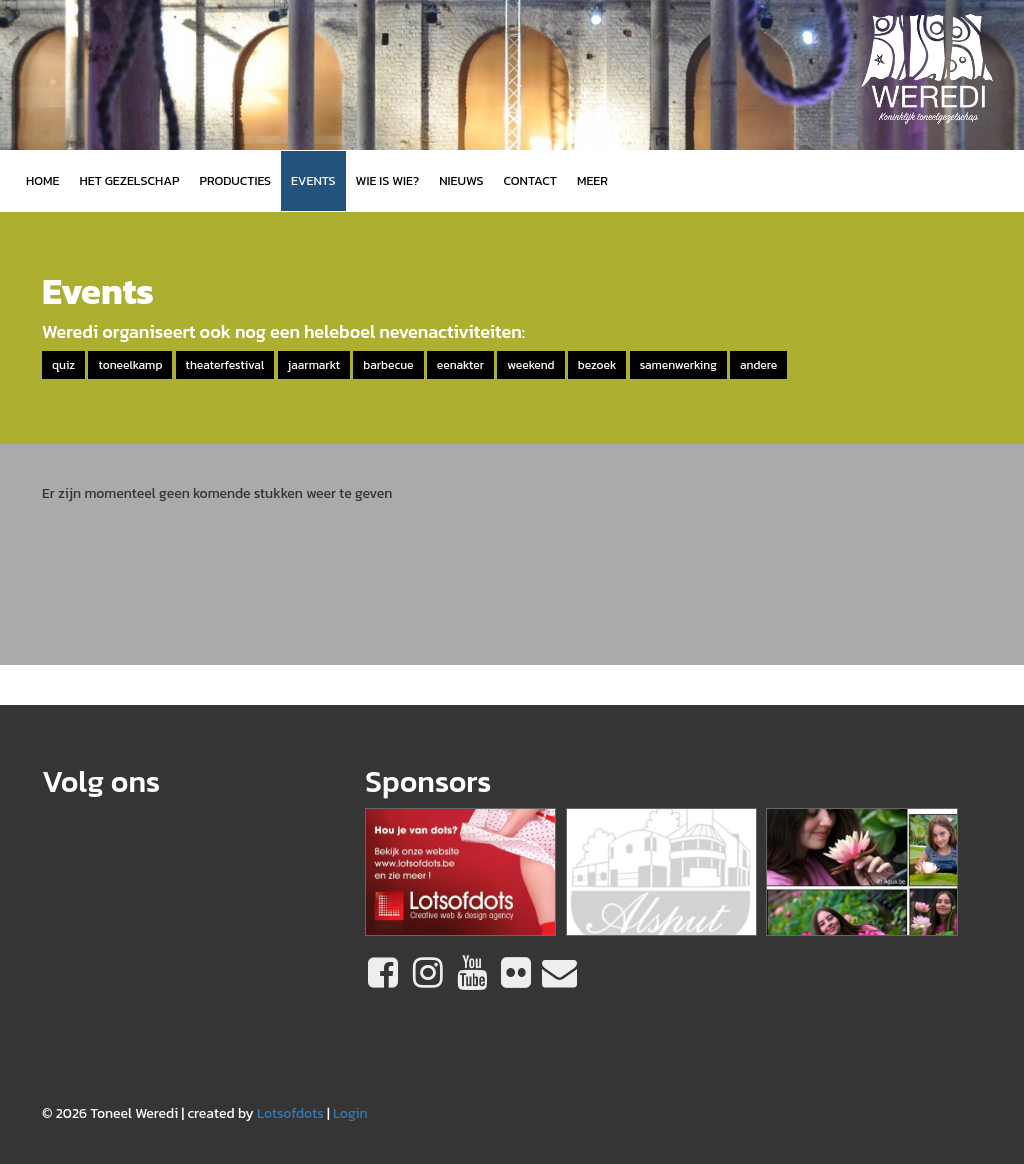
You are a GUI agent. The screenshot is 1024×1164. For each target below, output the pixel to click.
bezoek (597, 365)
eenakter (460, 365)
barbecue (388, 365)
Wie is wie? (388, 180)
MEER (592, 180)
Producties (235, 180)
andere (758, 365)
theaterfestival (225, 365)
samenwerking (678, 365)
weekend (530, 365)
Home (42, 180)
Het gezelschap (129, 180)
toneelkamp (130, 365)
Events (313, 180)
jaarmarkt (314, 365)
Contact (530, 180)
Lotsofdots (290, 1113)
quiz (63, 365)
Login (350, 1113)
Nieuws (461, 180)
